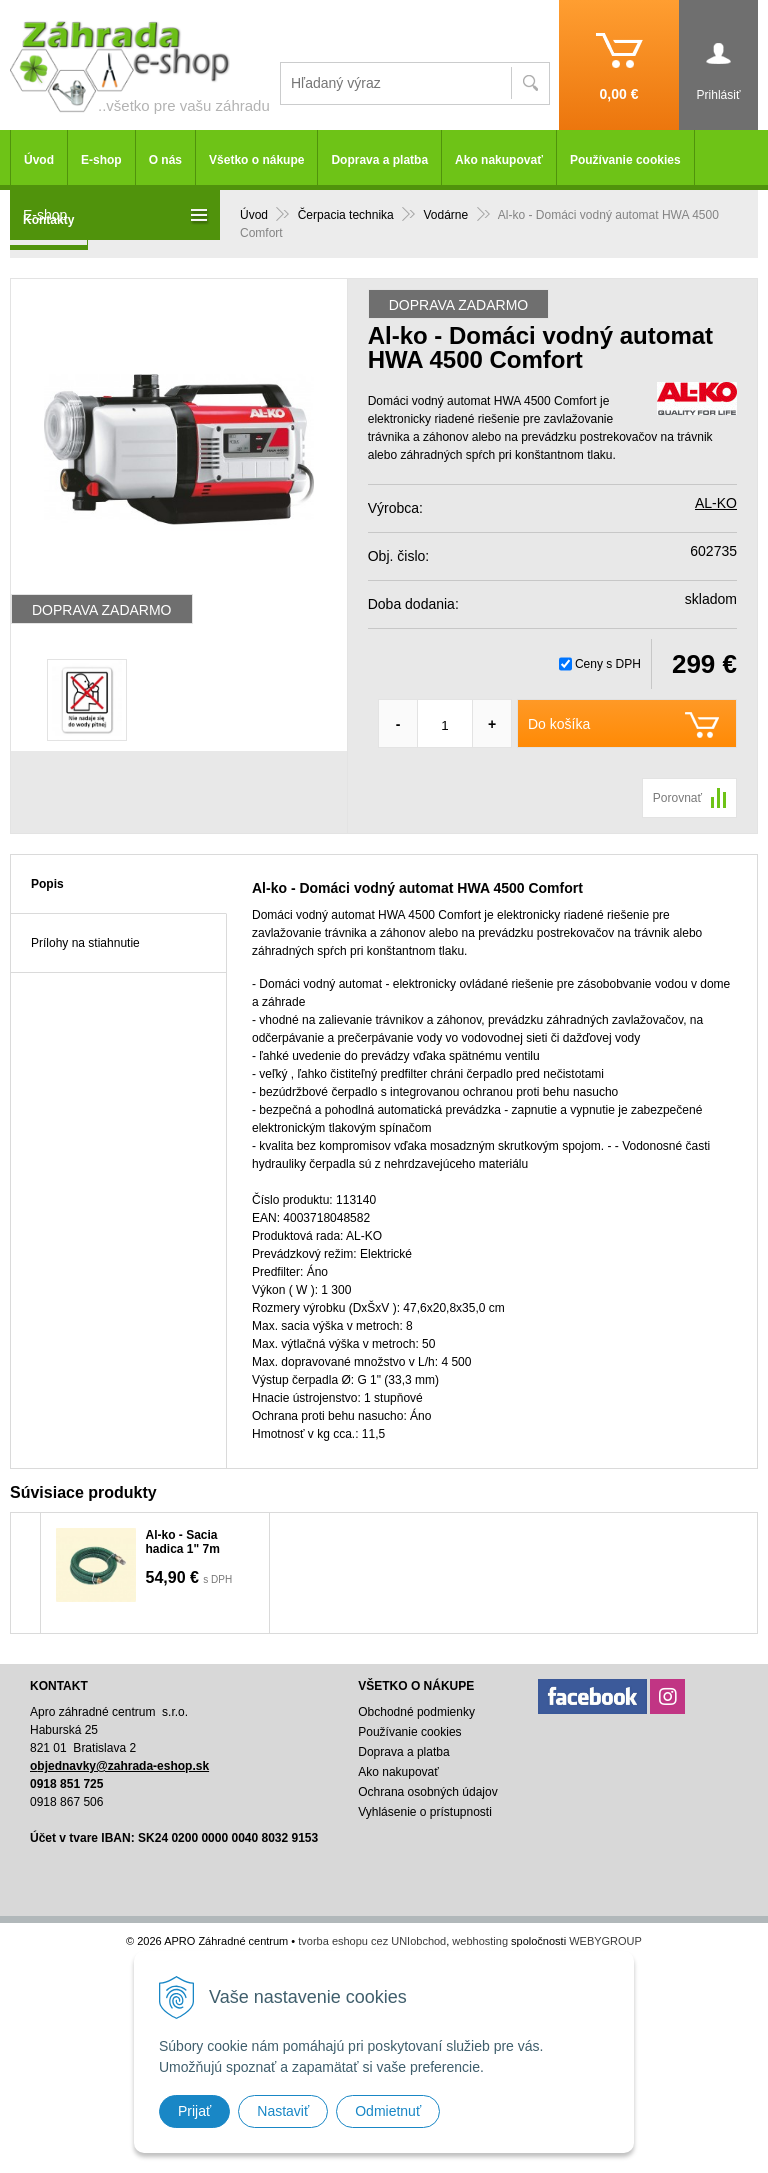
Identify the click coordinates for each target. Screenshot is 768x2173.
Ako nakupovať (499, 160)
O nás (165, 160)
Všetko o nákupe (256, 160)
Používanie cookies (625, 160)
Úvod (39, 160)
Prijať (194, 2111)
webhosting (480, 1941)
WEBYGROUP (605, 1941)
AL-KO (716, 503)
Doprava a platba (379, 160)
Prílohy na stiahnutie (85, 943)
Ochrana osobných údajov (427, 1792)
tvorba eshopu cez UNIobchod (372, 1941)
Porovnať (677, 798)
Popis (47, 884)
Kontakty (48, 220)
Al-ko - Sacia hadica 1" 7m (183, 1542)
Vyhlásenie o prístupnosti (425, 1812)
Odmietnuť (388, 2111)
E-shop (101, 160)
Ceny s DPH (608, 664)
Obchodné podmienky (416, 1712)
